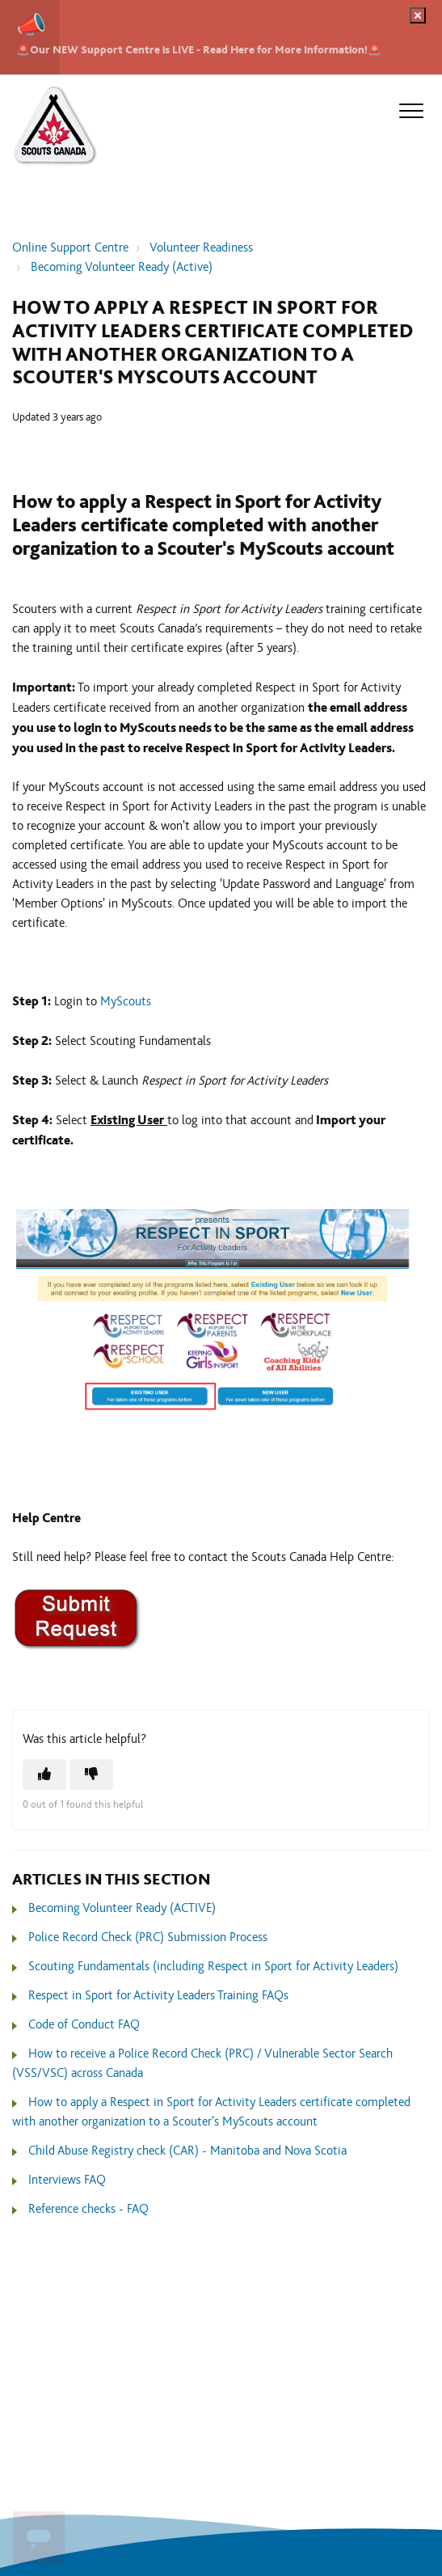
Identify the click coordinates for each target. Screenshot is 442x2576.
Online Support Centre (70, 248)
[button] (411, 111)
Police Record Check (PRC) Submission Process (147, 1937)
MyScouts (125, 1002)
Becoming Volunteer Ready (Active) (122, 267)
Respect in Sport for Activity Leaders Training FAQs (158, 1996)
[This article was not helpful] (91, 1774)
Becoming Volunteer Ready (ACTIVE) (122, 1908)
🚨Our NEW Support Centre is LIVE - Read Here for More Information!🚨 (198, 50)
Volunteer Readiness (201, 248)
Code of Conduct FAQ (84, 2025)
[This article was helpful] (44, 1774)
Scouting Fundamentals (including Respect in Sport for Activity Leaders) (213, 1966)
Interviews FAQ (67, 2180)
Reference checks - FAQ (88, 2209)
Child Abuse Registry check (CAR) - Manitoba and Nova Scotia (187, 2151)
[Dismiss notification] (418, 15)
